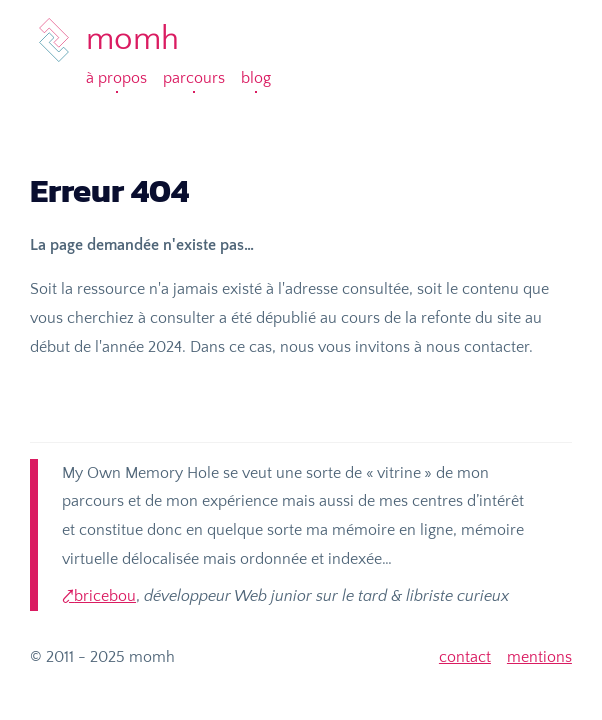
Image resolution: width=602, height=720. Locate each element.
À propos (116, 78)
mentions (539, 657)
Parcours (194, 78)
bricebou (105, 596)
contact (465, 657)
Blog (256, 78)
